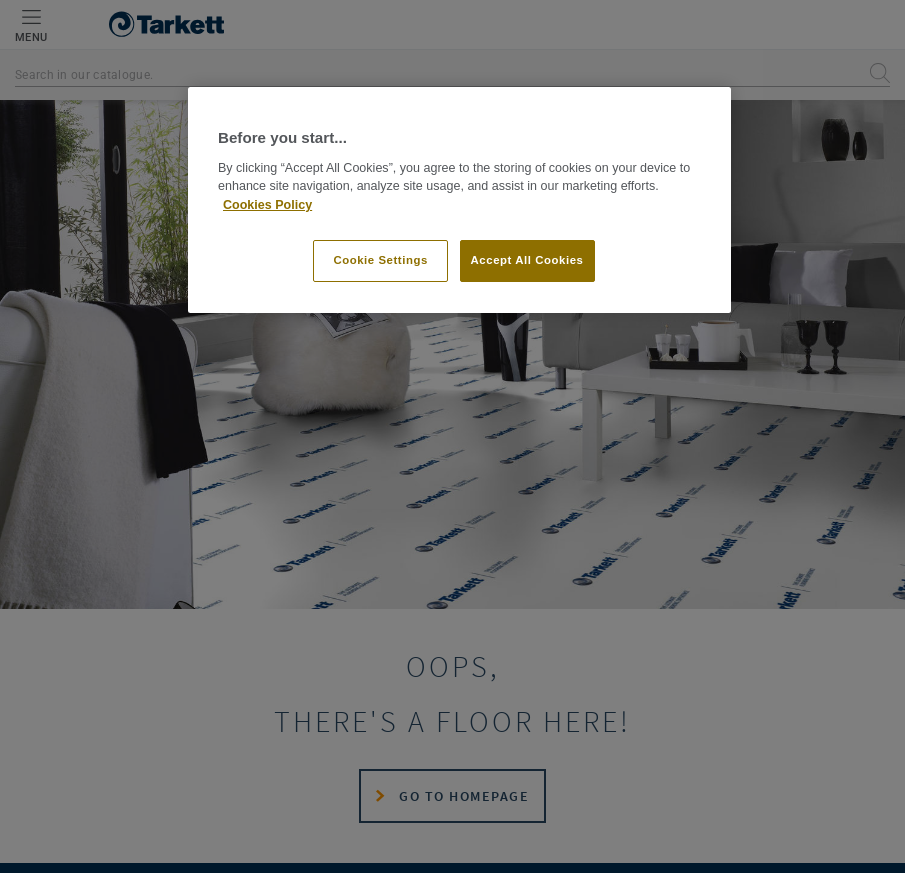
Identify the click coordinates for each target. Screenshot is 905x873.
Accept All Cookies (527, 260)
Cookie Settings (380, 260)
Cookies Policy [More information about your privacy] (267, 205)
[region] (459, 200)
